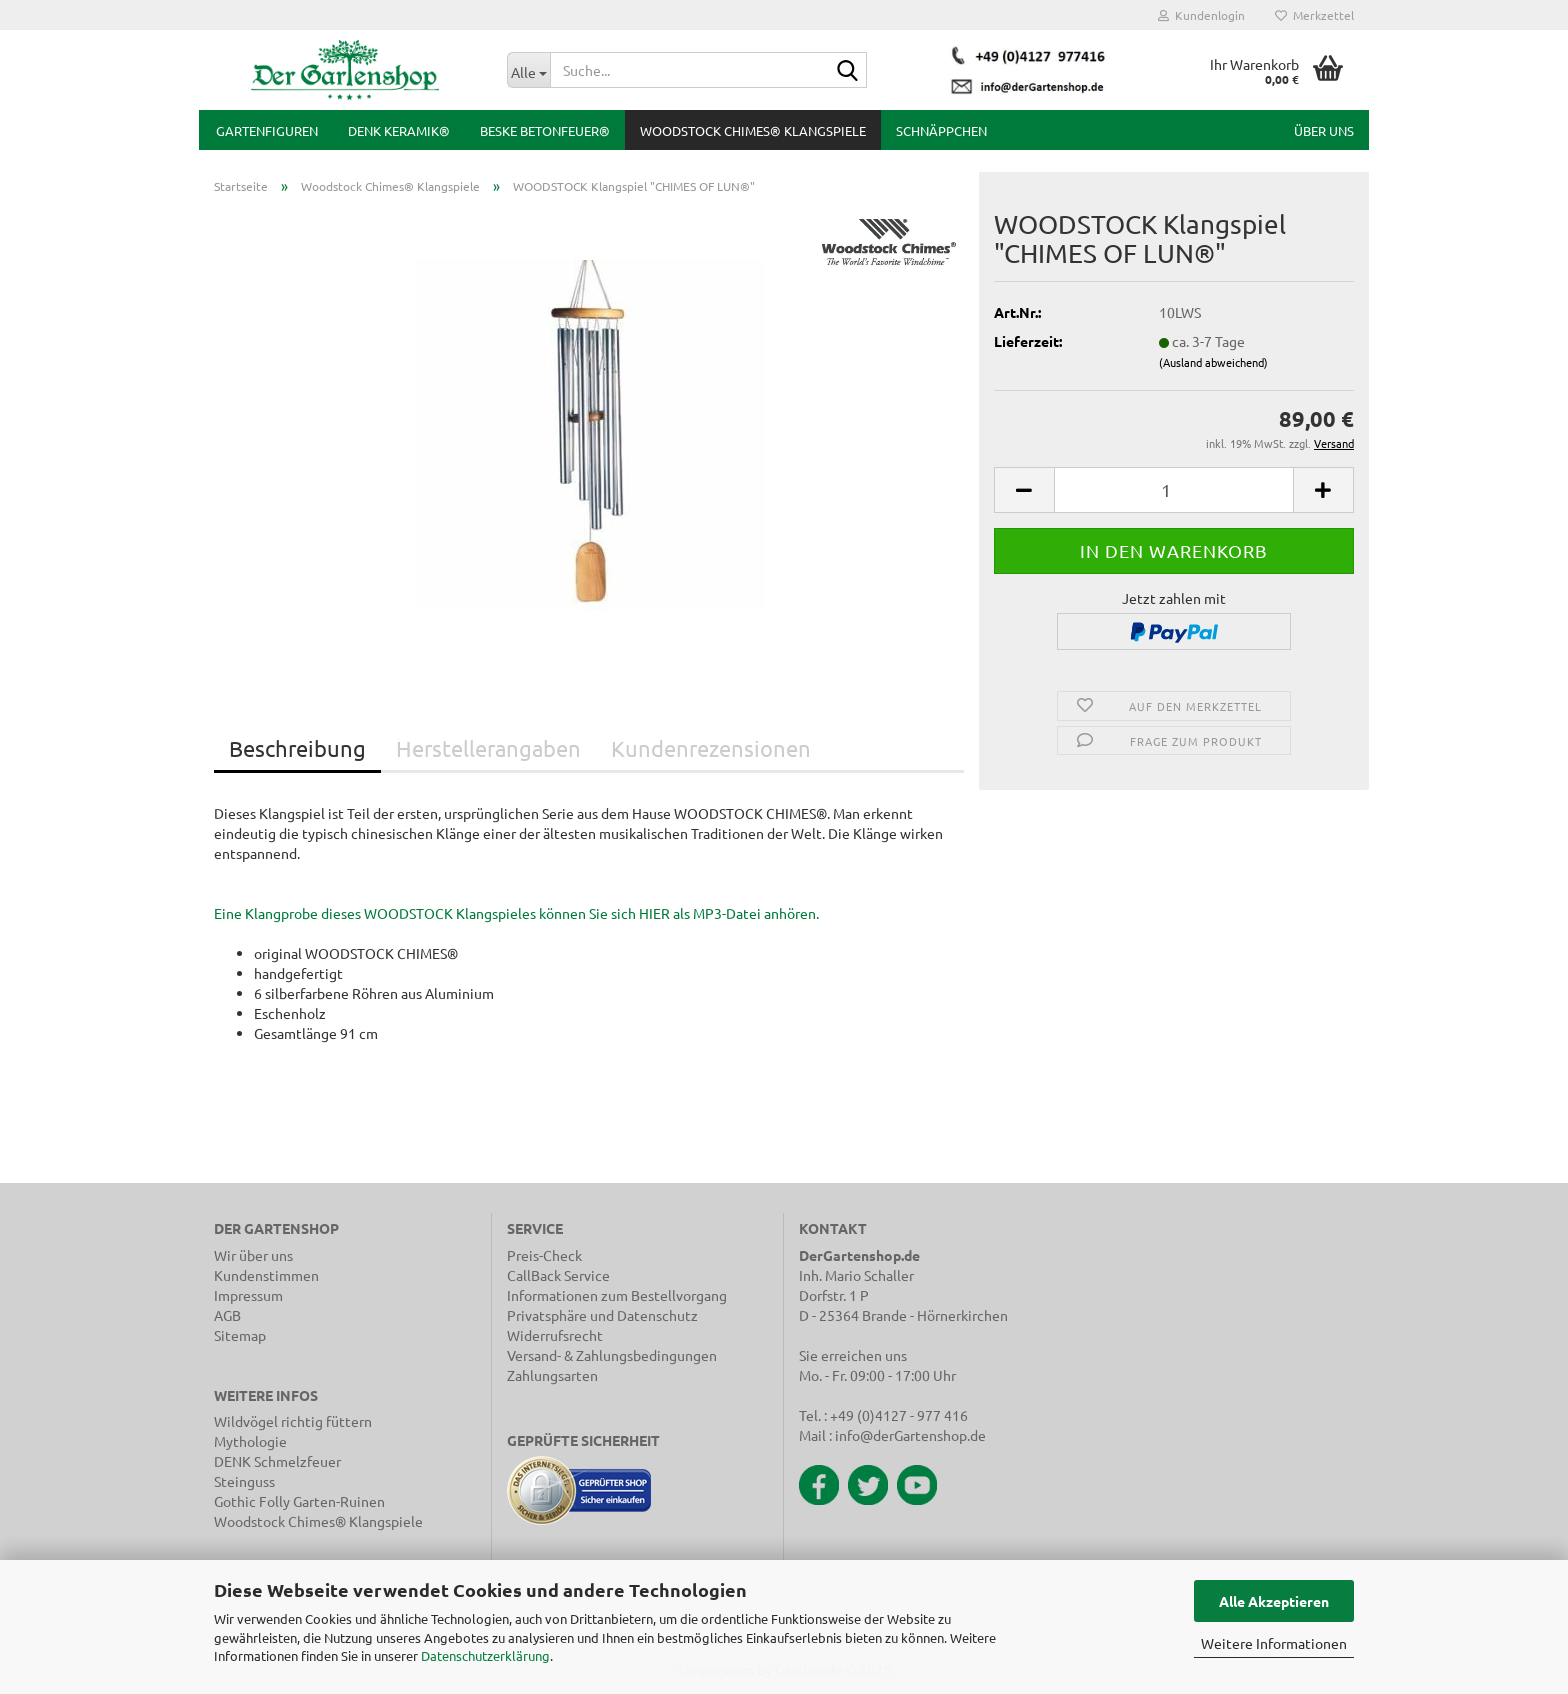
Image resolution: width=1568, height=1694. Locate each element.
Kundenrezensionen (711, 748)
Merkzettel (1314, 15)
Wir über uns (253, 1255)
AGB (227, 1315)
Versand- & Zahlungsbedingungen (612, 1355)
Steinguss (244, 1481)
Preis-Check (544, 1255)
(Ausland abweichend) (1213, 362)
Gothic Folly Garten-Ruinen (299, 1501)
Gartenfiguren (267, 130)
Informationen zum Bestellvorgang (617, 1295)
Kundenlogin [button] (1201, 15)
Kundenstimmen (266, 1275)
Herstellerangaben (488, 748)
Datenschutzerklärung (485, 1655)
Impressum (248, 1295)
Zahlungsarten (552, 1375)
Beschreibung (297, 748)
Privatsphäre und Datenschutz (602, 1315)
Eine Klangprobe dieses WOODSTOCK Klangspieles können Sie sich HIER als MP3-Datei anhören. (516, 913)
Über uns (1324, 130)
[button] (1024, 490)
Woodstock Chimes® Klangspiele (753, 130)
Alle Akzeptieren (1274, 1601)
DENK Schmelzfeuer (277, 1461)
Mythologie (250, 1441)
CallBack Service (558, 1275)
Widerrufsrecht (555, 1335)
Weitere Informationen (1274, 1643)
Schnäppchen (941, 130)
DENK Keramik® (399, 130)
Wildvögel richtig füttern (293, 1421)
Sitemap (240, 1335)
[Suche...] (528, 70)
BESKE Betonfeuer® (545, 130)
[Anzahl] (1174, 490)
